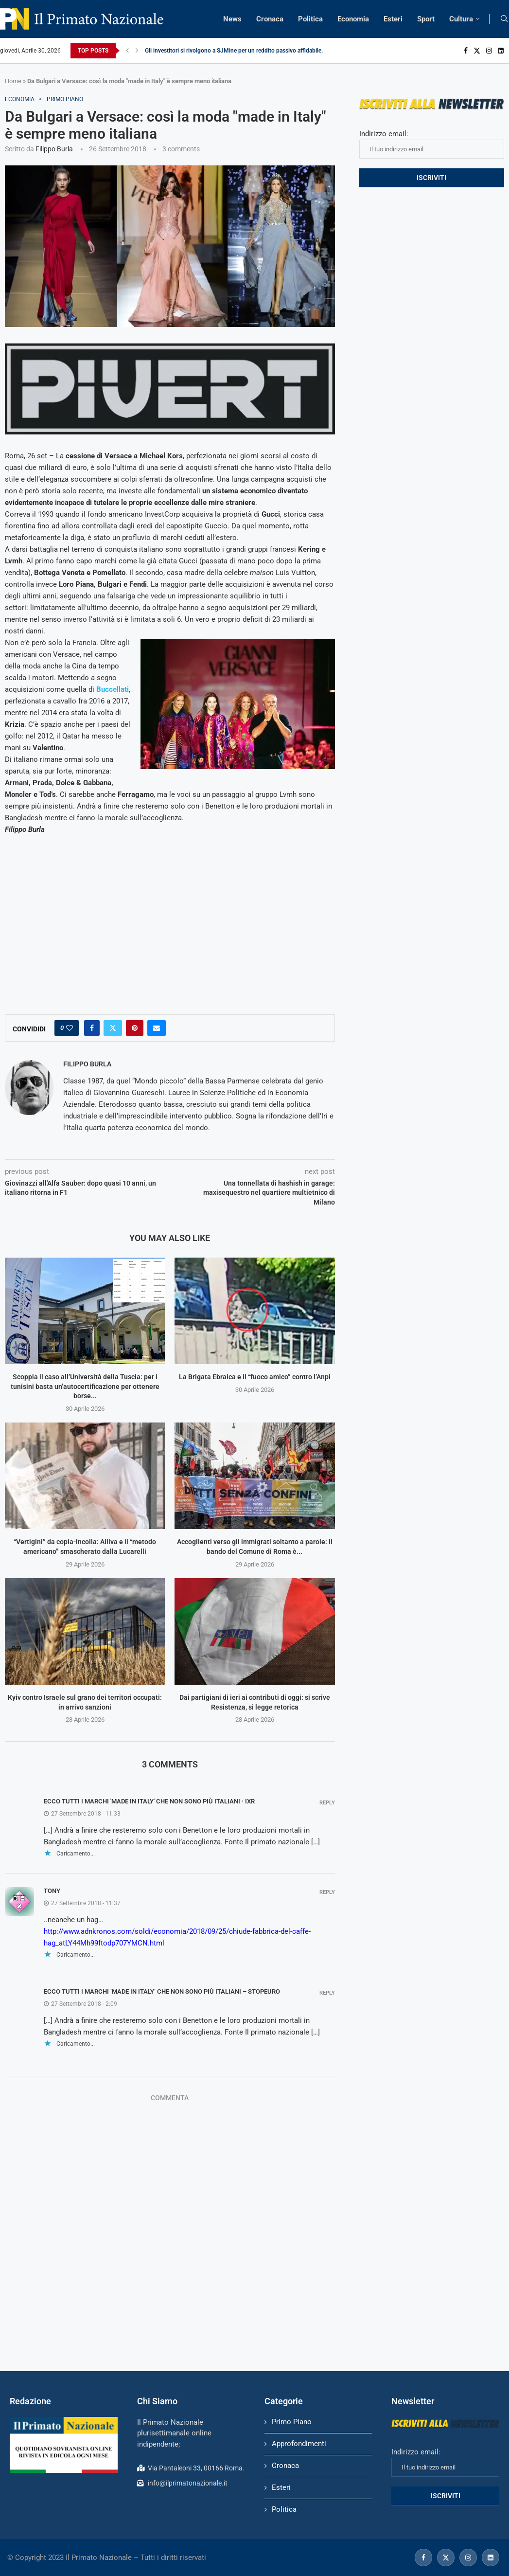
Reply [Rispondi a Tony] (327, 1892)
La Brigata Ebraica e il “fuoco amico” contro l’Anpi (255, 1377)
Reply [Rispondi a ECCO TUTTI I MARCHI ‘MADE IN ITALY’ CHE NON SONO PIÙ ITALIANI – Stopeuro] (327, 1993)
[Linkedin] (500, 50)
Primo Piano (292, 2421)
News (232, 19)
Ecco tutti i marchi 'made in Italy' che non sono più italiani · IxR (149, 1801)
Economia (353, 19)
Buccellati (112, 689)
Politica (310, 19)
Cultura (461, 19)
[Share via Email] (156, 1028)
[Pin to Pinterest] (134, 1028)
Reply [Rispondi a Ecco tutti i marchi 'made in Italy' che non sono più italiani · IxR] (327, 1802)
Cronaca (269, 19)
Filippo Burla (54, 149)
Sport (426, 19)
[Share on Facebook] (92, 1028)
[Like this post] (69, 1028)
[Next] (137, 50)
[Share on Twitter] (113, 1028)
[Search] (504, 19)
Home (13, 81)
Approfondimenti (299, 2443)
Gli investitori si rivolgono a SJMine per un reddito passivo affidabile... (235, 50)
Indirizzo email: (431, 144)
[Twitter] (477, 50)
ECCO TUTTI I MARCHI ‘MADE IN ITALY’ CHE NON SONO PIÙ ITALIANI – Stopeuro (162, 1991)
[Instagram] (489, 50)
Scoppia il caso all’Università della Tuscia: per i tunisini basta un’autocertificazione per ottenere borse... (85, 1386)
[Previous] (127, 50)
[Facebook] (465, 50)
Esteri (393, 19)
